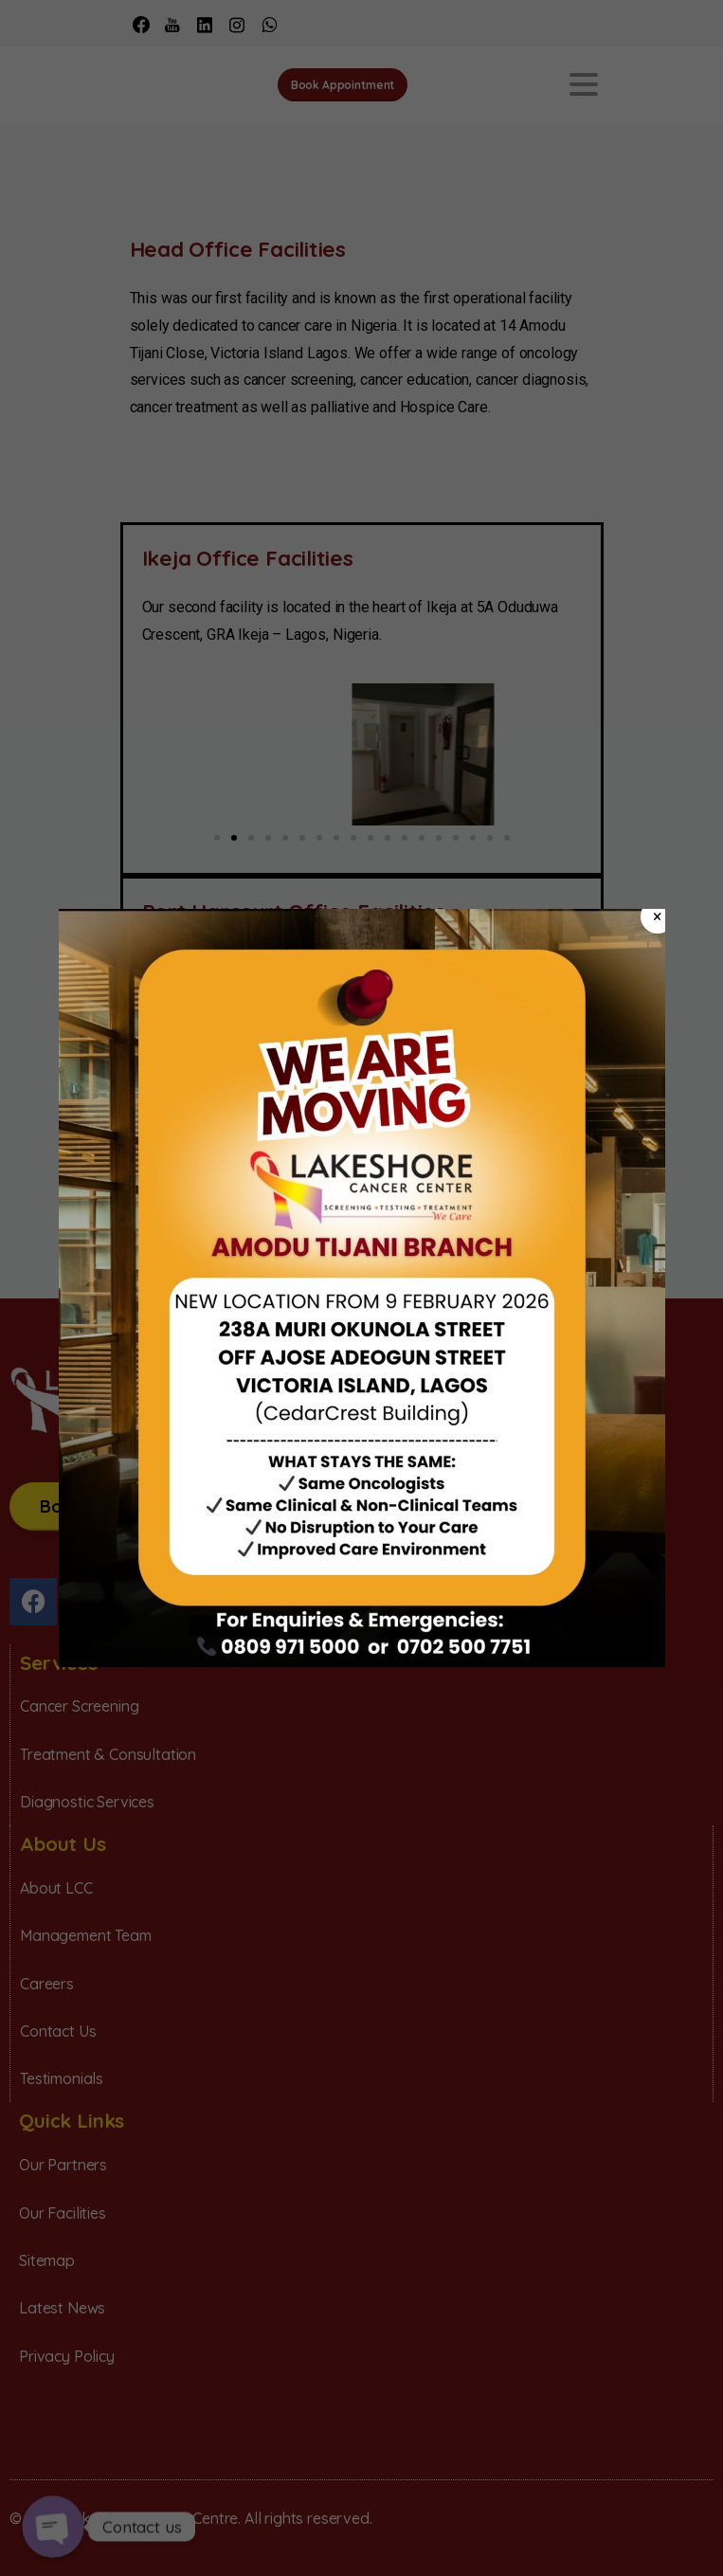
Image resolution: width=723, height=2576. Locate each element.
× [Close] (657, 916)
